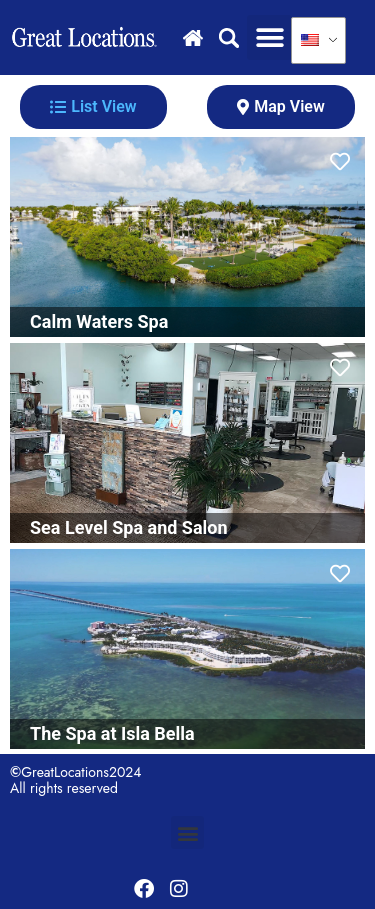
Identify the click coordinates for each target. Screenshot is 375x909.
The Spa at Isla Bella (112, 733)
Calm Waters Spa (99, 321)
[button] (269, 37)
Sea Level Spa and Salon (129, 527)
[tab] (93, 107)
